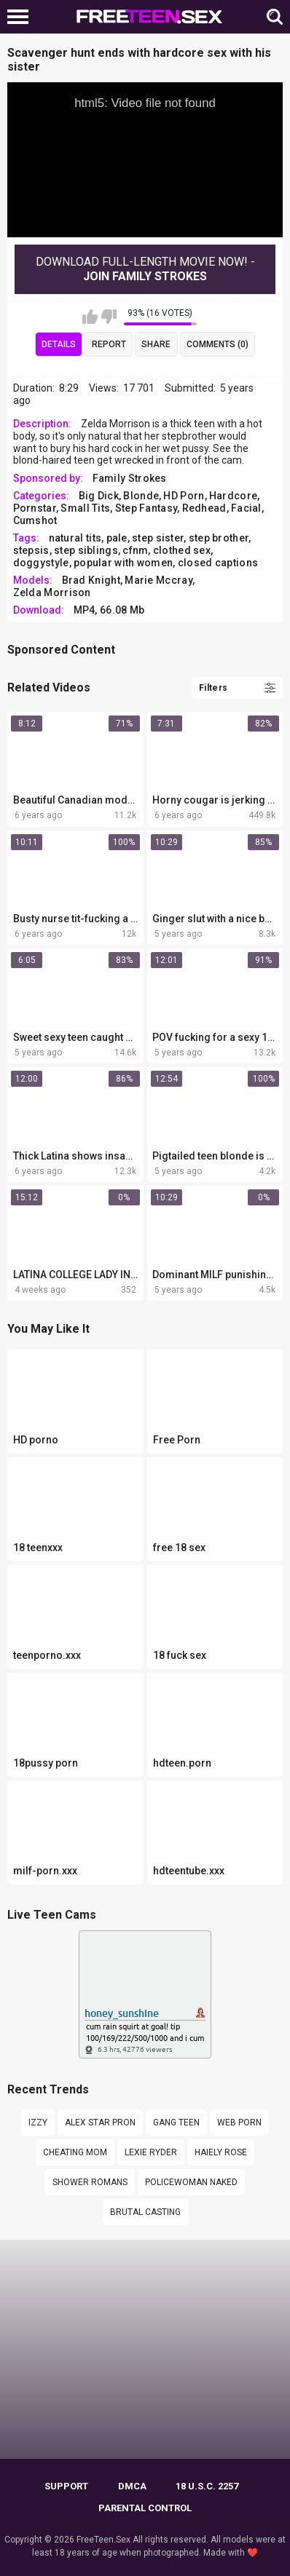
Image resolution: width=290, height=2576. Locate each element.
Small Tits (85, 508)
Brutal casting (145, 2212)
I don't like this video (109, 316)
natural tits (75, 538)
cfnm (135, 550)
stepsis (31, 550)
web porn (239, 2122)
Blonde (141, 496)
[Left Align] (21, 17)
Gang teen (176, 2122)
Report (109, 344)
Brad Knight (91, 580)
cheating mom (75, 2152)
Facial (246, 508)
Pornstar (34, 508)
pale (117, 538)
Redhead (204, 508)
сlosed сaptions (218, 562)
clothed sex (182, 550)
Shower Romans (90, 2182)
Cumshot (35, 520)
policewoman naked (191, 2182)
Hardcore (233, 496)
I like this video (90, 316)
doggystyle (41, 562)
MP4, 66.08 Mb (109, 610)
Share (156, 344)
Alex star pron (100, 2122)
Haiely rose (221, 2152)
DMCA (132, 2486)
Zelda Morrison (52, 592)
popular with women (123, 562)
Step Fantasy (146, 508)
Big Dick (99, 496)
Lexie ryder (151, 2152)
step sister (158, 538)
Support (66, 2486)
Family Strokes (130, 478)
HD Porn (183, 496)
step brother (219, 538)
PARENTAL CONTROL (145, 2507)
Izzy (37, 2122)
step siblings (86, 550)
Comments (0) (217, 344)
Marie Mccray (158, 580)
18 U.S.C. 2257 (207, 2486)
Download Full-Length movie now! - (145, 269)
